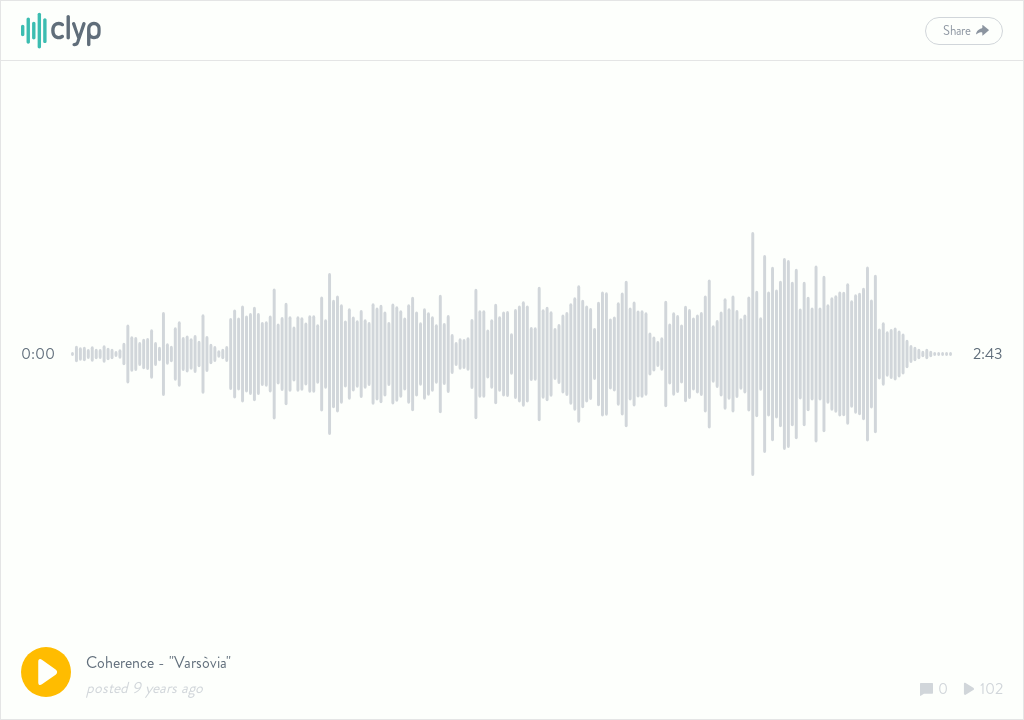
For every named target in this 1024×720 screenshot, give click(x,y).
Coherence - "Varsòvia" (158, 662)
